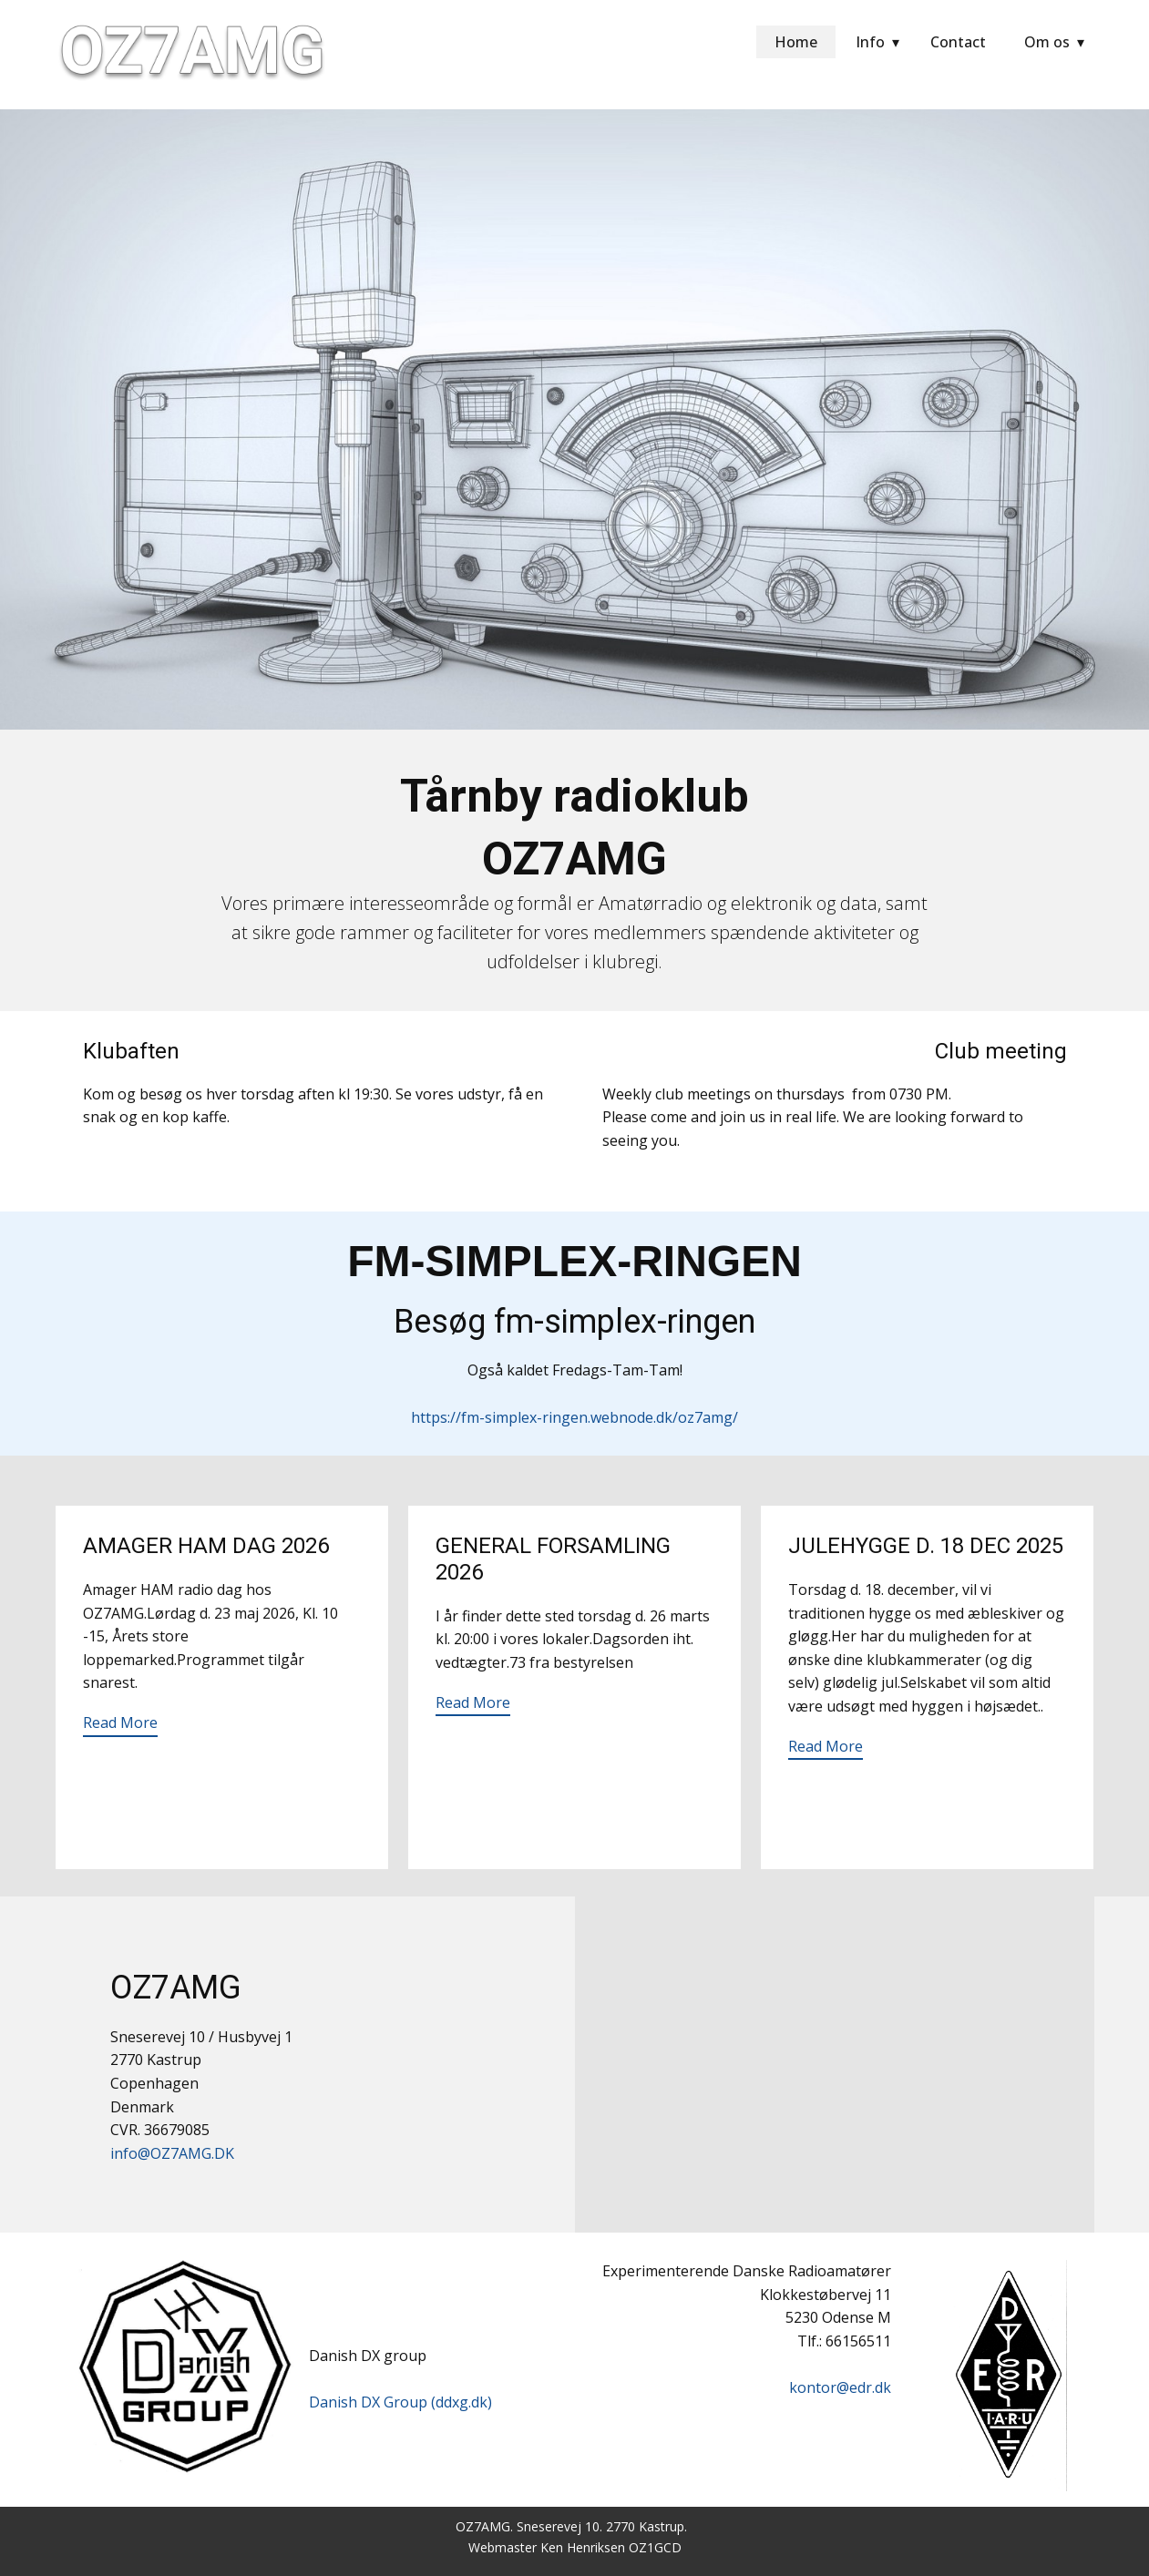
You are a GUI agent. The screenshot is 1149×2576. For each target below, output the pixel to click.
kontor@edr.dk (840, 2387)
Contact (958, 42)
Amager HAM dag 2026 (206, 1546)
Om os (1047, 42)
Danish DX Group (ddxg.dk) (400, 2402)
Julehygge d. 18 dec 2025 (925, 1546)
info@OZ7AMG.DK (172, 2153)
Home (796, 42)
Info (870, 42)
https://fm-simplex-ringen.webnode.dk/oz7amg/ (574, 1417)
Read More (120, 1722)
